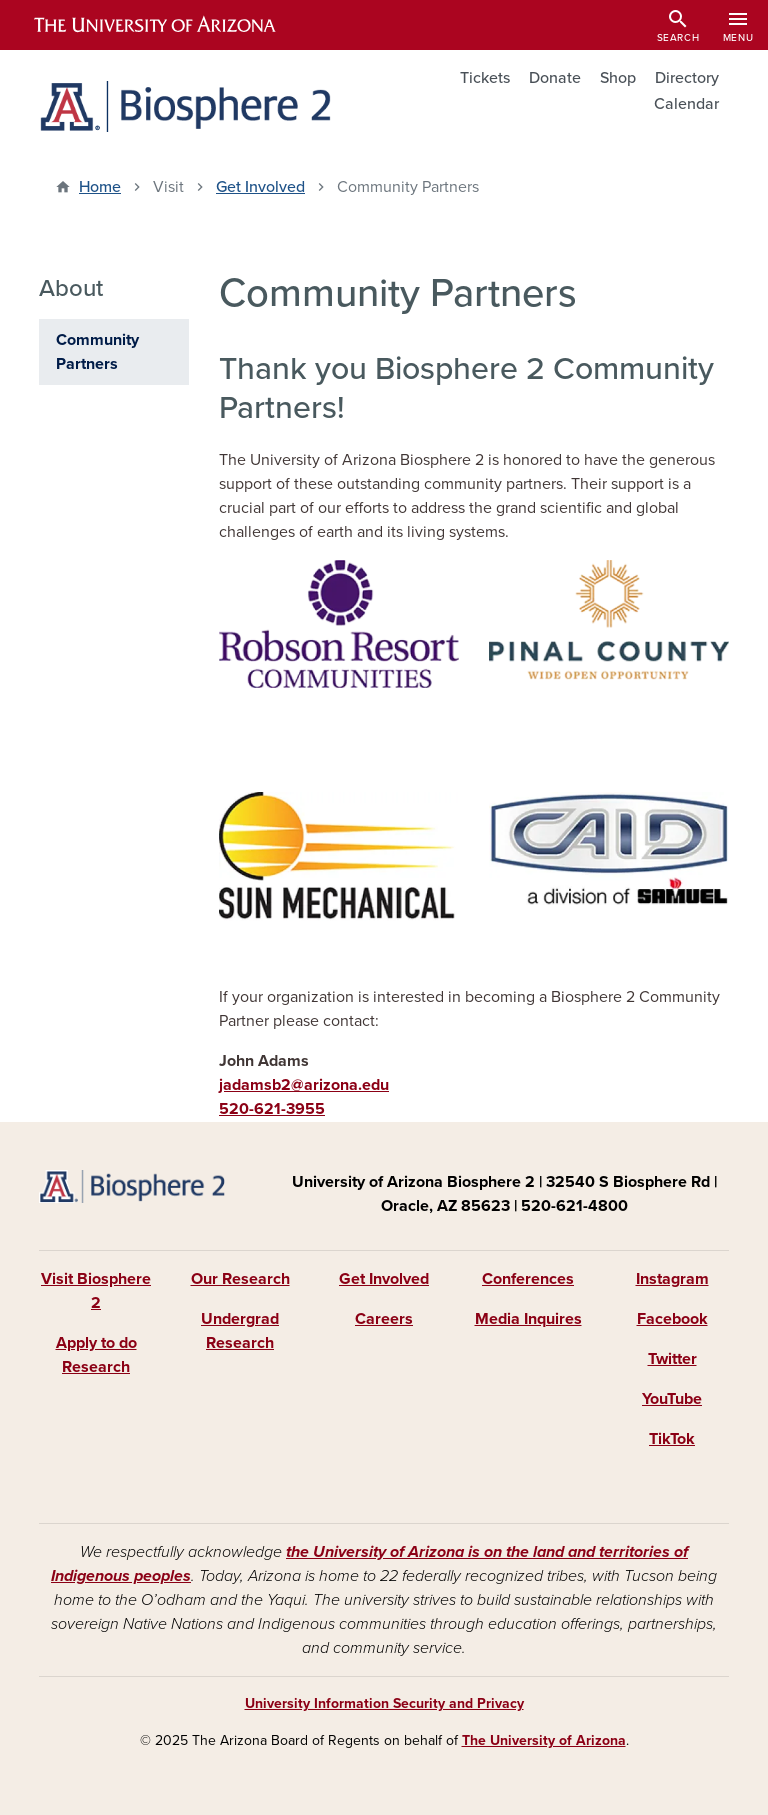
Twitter (672, 1359)
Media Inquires (528, 1319)
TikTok (672, 1439)
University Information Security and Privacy (384, 1703)
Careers (384, 1319)
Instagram (672, 1279)
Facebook (672, 1319)
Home (100, 187)
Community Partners (97, 352)
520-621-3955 (272, 1109)
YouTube (672, 1399)
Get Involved (260, 187)
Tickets (485, 78)
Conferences (528, 1279)
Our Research (240, 1279)
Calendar (686, 104)
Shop (618, 78)
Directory (687, 78)
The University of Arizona (544, 1740)
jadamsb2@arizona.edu (304, 1085)
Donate (555, 78)
